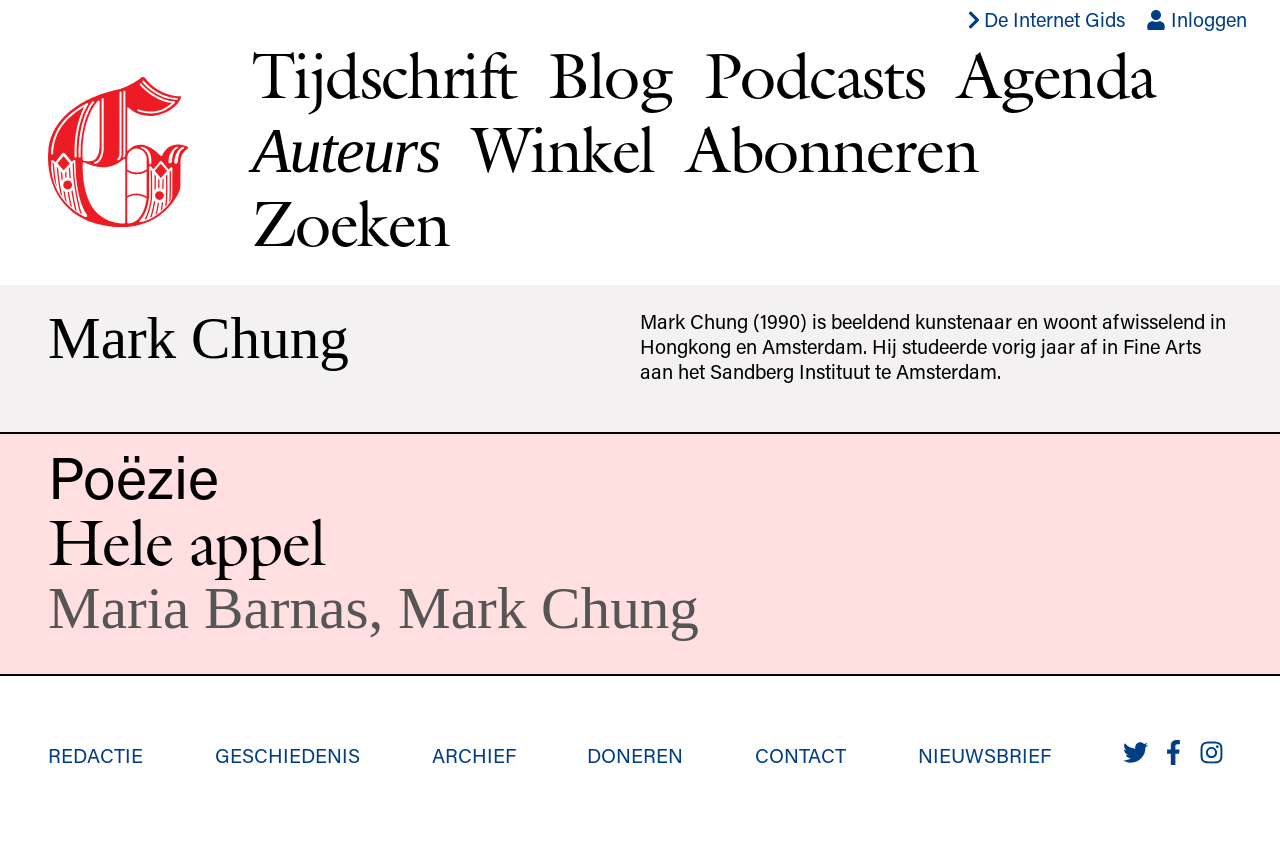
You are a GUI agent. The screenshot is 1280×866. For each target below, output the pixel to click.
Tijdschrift (384, 75)
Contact (800, 755)
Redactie (95, 755)
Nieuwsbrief (984, 755)
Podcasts (814, 75)
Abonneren (832, 149)
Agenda (1056, 75)
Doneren (635, 755)
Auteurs (346, 150)
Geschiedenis (287, 755)
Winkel (563, 149)
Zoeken (350, 223)
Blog (610, 75)
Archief (474, 755)
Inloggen (1196, 19)
